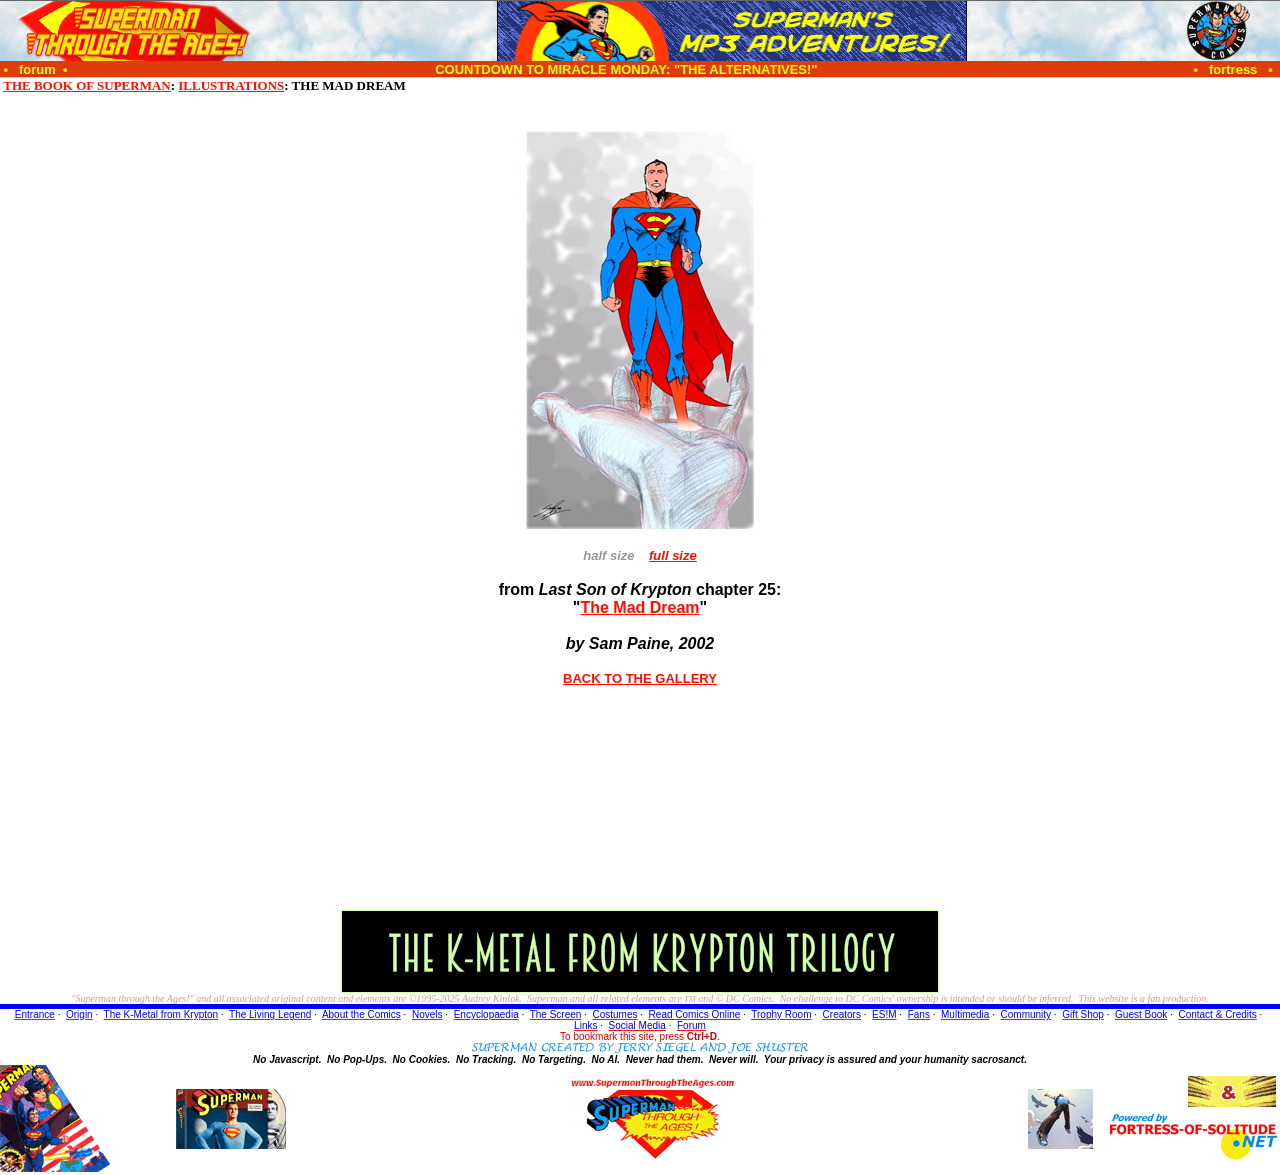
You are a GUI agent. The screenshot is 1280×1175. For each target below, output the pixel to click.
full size (673, 555)
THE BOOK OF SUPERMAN (86, 85)
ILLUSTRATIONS (231, 85)
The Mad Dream (639, 607)
